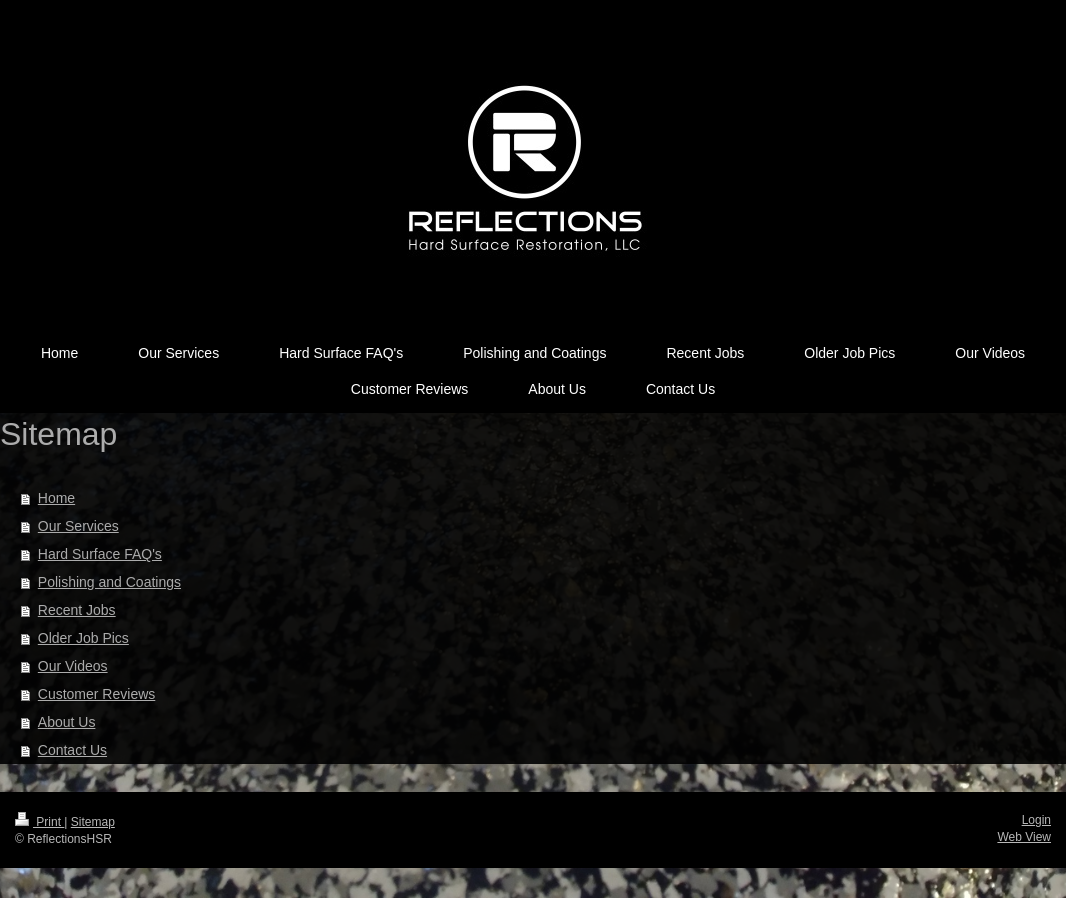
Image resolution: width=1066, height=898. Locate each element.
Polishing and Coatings (109, 582)
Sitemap (93, 822)
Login (1036, 820)
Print (39, 822)
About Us (67, 722)
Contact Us (72, 750)
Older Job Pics (83, 638)
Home (56, 498)
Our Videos (73, 666)
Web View (1024, 837)
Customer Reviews (96, 694)
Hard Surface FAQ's (100, 554)
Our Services (78, 526)
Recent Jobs (77, 610)
